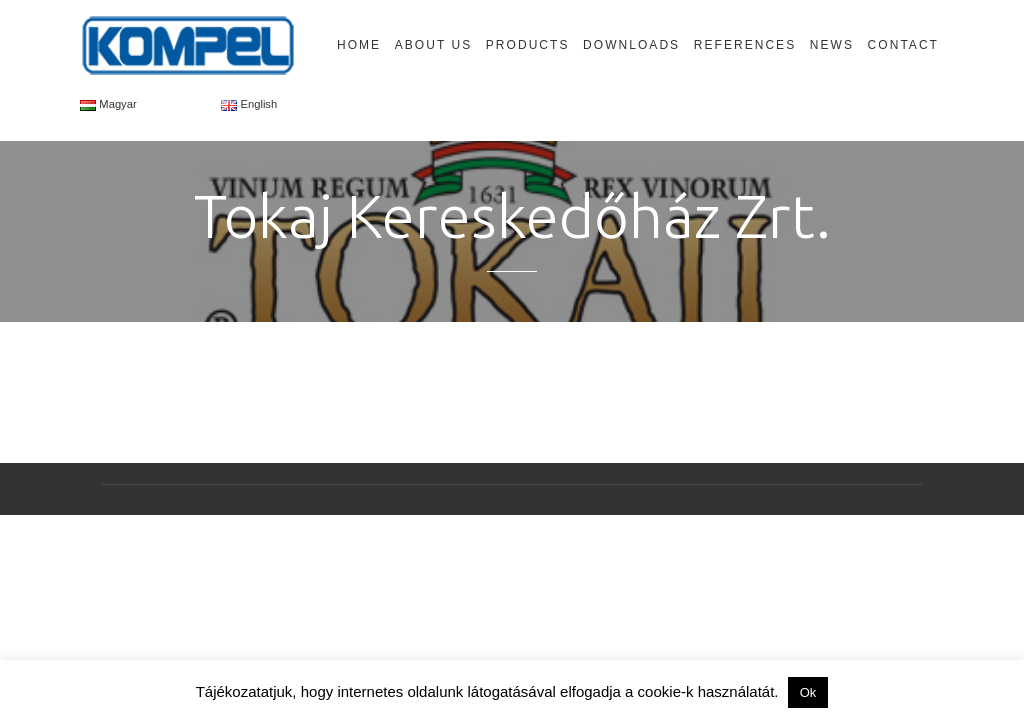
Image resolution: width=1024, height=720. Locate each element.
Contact (903, 45)
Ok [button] (808, 692)
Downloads (631, 45)
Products (528, 45)
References (745, 45)
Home (359, 45)
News (832, 45)
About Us (433, 45)
